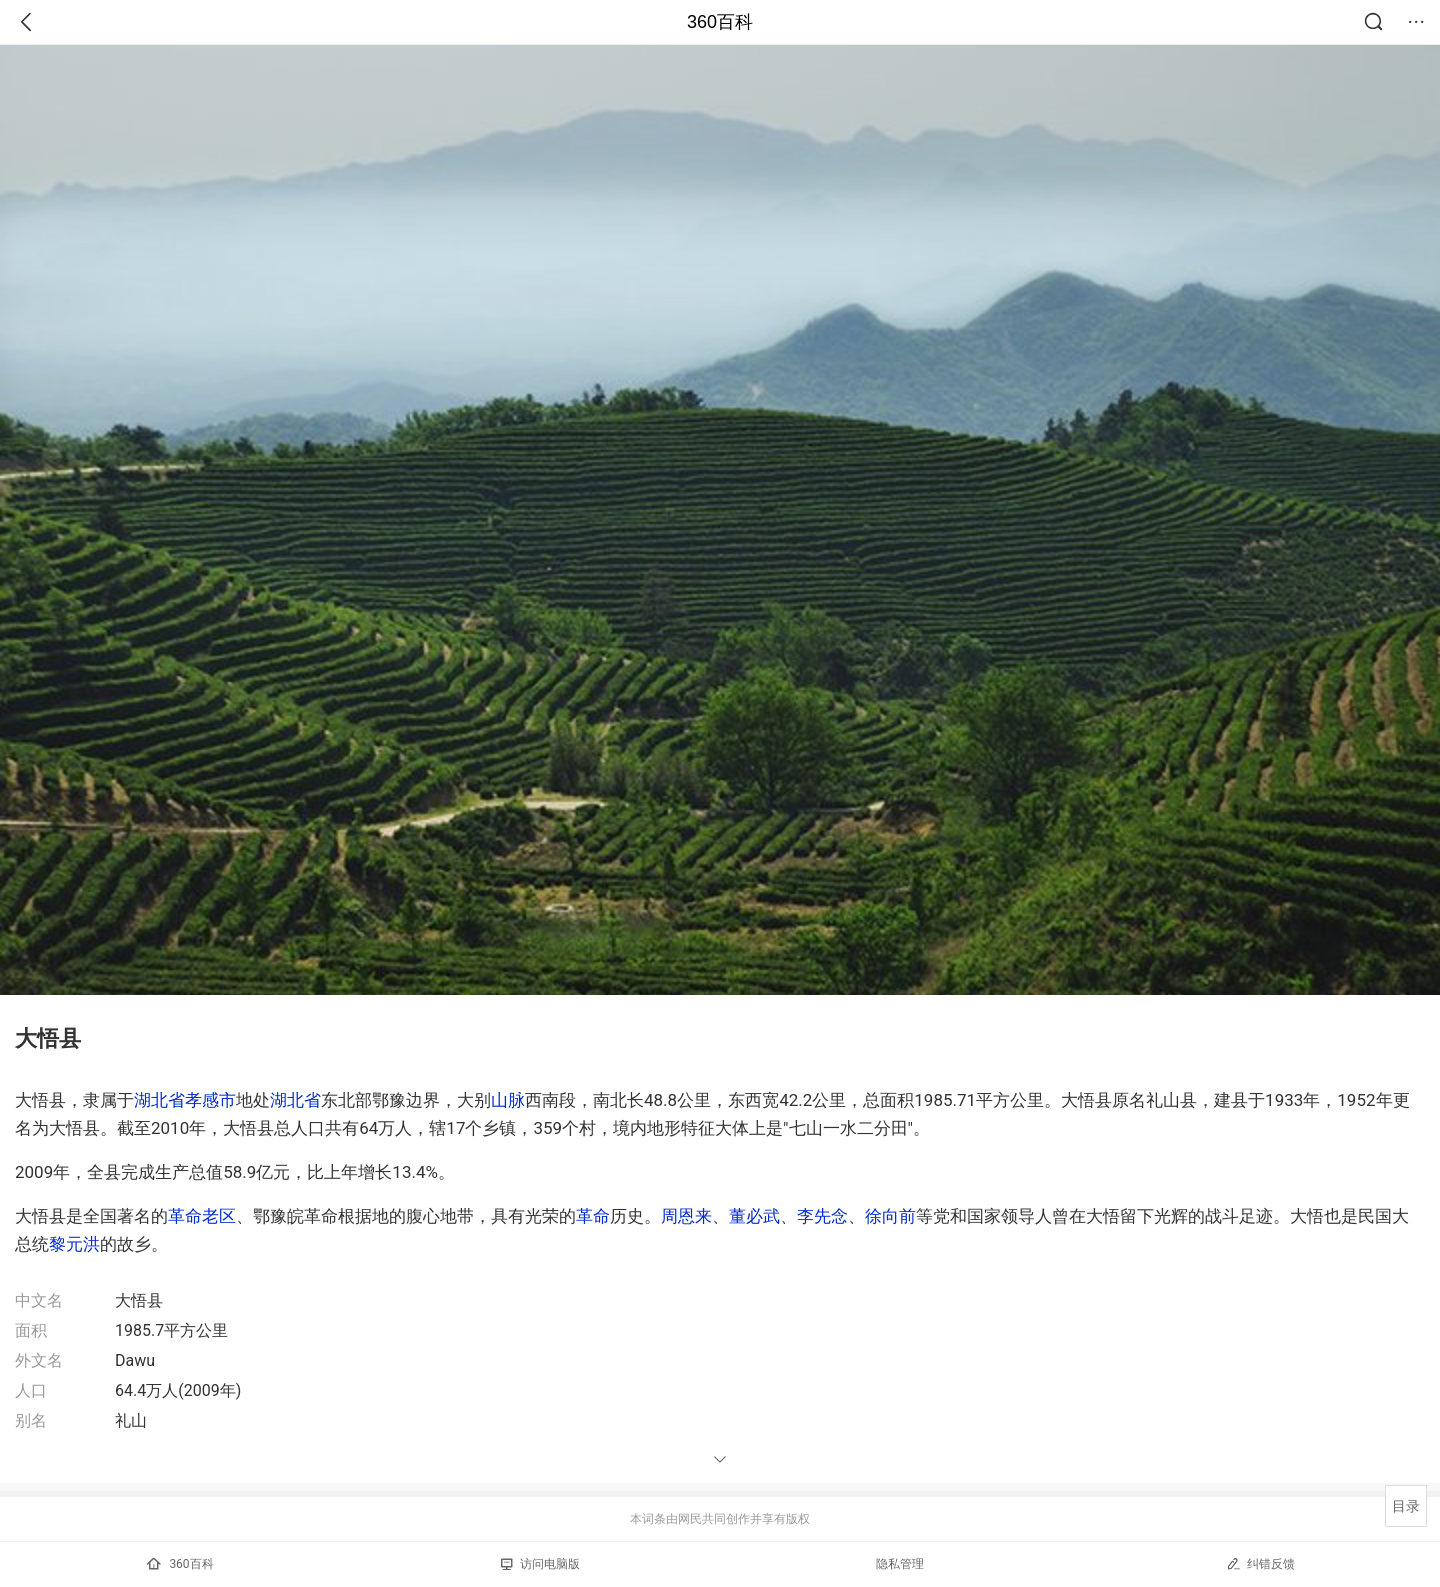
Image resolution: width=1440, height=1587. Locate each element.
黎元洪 (74, 1244)
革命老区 (202, 1216)
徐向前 (890, 1216)
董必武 (754, 1216)
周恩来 (686, 1216)
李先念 (822, 1216)
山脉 (508, 1100)
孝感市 (210, 1100)
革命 (593, 1216)
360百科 (720, 22)
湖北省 (159, 1100)
